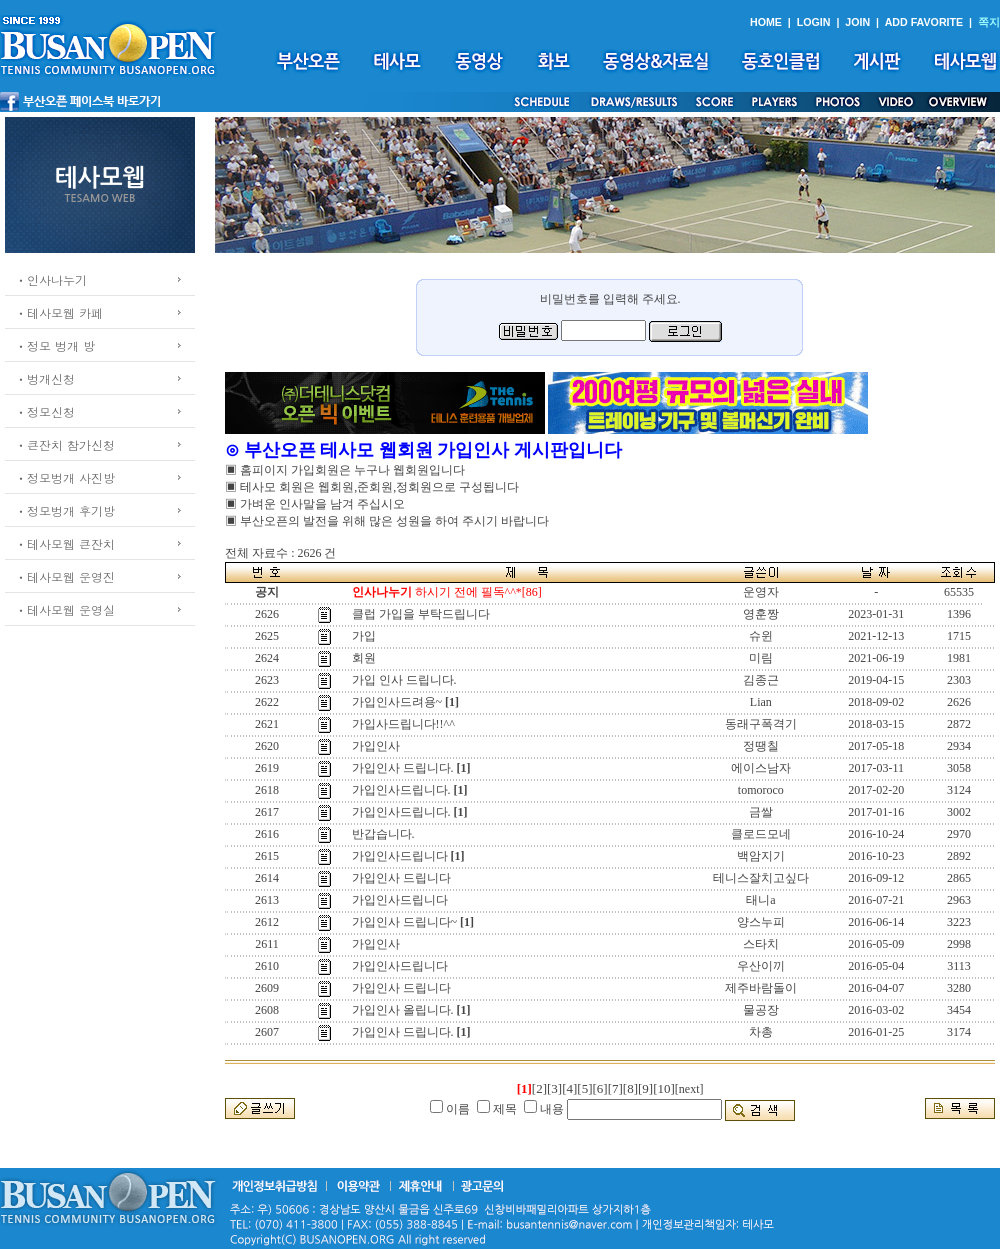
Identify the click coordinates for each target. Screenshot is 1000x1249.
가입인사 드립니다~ (405, 922)
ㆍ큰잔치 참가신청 (65, 444)
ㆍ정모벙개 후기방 (65, 510)
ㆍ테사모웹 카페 (59, 312)
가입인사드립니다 (400, 856)
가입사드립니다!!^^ (403, 724)
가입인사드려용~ (397, 702)
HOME (766, 22)
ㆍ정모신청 (45, 411)
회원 (364, 658)
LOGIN (814, 22)
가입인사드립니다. (401, 790)
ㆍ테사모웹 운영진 (65, 576)
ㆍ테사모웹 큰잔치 (65, 543)
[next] (689, 1089)
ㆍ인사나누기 (51, 279)
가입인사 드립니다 (401, 878)
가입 (364, 636)
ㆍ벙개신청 (45, 378)
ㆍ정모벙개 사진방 (65, 477)
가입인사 (376, 746)
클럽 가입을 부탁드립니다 (421, 614)
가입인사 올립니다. (403, 1010)
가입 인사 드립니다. (404, 680)
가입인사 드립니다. (403, 768)
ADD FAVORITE (924, 22)
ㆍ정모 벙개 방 (55, 345)
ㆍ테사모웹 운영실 (65, 609)
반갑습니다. (383, 834)
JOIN (857, 22)
